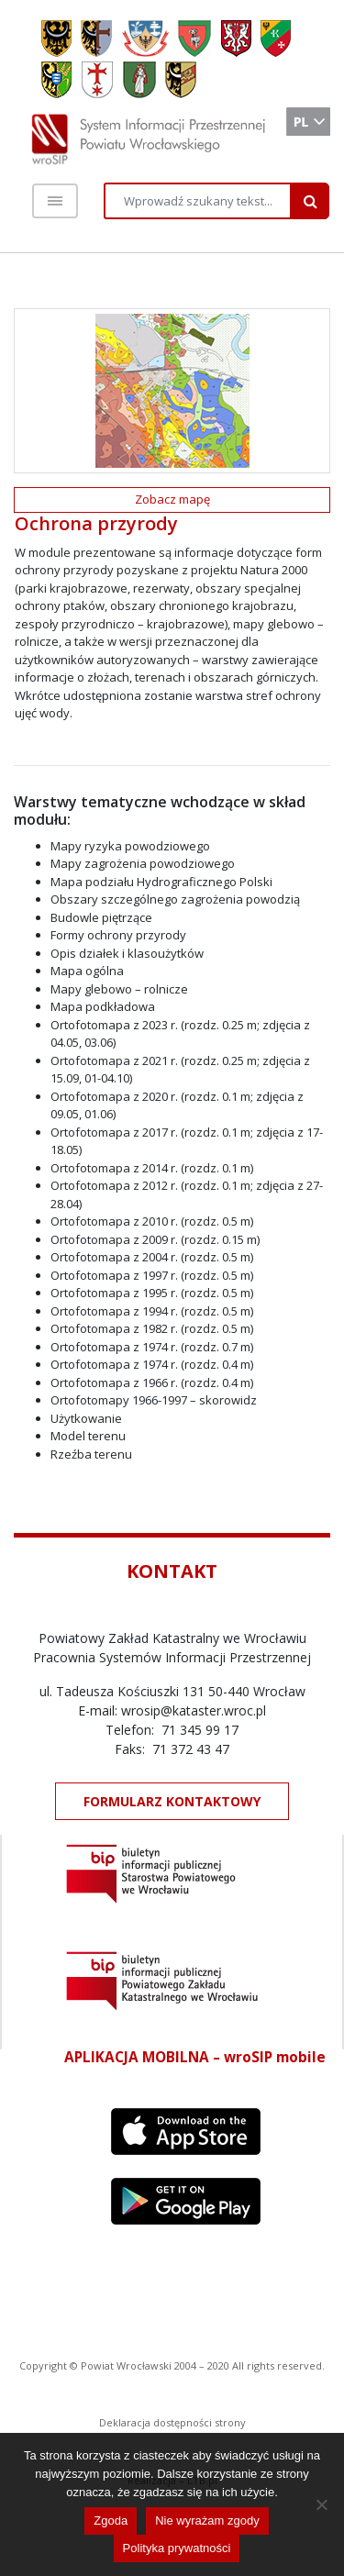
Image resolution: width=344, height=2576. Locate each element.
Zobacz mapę (172, 499)
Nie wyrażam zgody (207, 2520)
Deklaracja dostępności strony (172, 2422)
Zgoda (111, 2520)
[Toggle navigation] (55, 200)
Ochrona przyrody (96, 523)
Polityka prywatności (177, 2548)
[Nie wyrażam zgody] (321, 2504)
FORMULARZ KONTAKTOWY (172, 1801)
